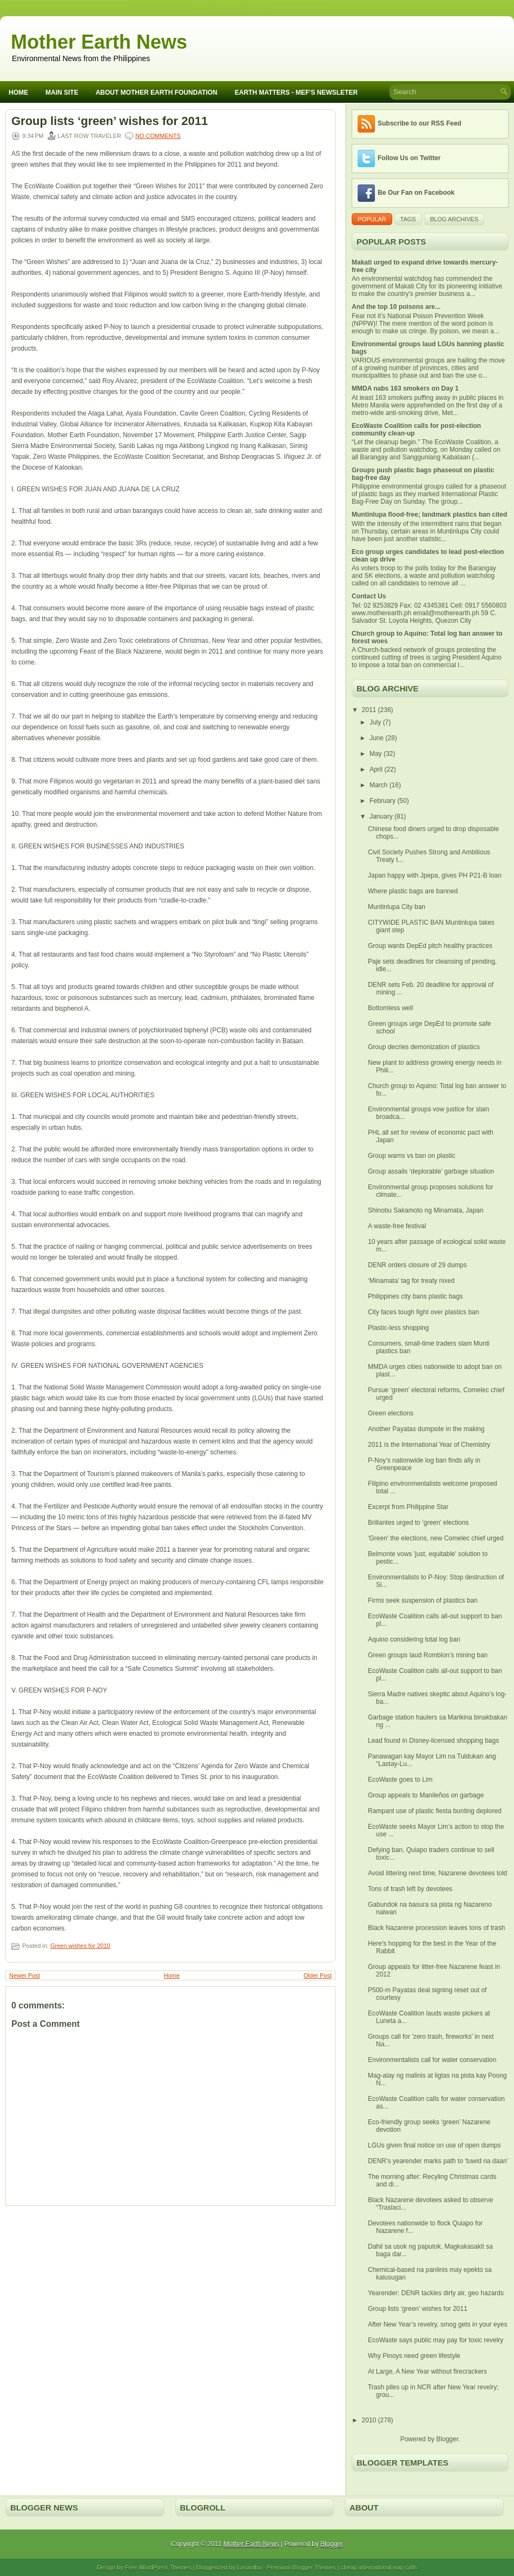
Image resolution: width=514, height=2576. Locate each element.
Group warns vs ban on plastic (411, 1155)
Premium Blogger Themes (301, 2567)
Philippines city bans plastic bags (415, 1296)
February (383, 801)
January (382, 816)
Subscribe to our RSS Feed (420, 123)
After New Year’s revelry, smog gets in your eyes (437, 2324)
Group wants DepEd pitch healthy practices (430, 946)
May (377, 753)
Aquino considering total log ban (414, 1639)
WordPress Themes (165, 2567)
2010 (370, 2420)
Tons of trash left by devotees (410, 1889)
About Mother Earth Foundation (157, 92)
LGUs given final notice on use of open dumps (434, 2145)
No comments (158, 136)
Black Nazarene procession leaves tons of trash (436, 1928)
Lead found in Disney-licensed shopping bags (433, 1740)
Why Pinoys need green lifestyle (414, 2356)
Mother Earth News (99, 42)
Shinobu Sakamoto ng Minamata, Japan (425, 1210)
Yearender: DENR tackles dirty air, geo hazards (436, 2293)
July (376, 722)
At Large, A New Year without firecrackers (427, 2371)
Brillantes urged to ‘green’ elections (418, 1522)
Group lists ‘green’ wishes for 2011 (109, 121)
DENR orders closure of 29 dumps (417, 1265)
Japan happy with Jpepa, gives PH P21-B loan (435, 875)
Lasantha (249, 2567)
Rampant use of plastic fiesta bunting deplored (435, 1811)
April (377, 769)
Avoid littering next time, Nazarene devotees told (437, 1873)
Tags (408, 219)
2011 (370, 710)
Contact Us (369, 596)
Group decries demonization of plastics (424, 1047)
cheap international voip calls (379, 2567)
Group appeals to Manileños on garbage (426, 1795)
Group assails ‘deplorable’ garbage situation (431, 1171)
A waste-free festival (397, 1226)
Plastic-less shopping (398, 1328)
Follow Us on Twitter (409, 158)
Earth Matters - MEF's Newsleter (296, 92)
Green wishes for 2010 (80, 1945)
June (377, 738)
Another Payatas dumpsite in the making (426, 1429)
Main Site (61, 92)
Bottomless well (390, 1008)
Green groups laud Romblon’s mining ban (427, 1655)
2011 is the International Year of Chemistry (429, 1444)
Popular (372, 219)
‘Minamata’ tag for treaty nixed (411, 1280)
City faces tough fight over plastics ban (423, 1312)
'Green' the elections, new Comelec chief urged (436, 1538)
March (380, 785)
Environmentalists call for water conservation (432, 2060)
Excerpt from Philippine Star (408, 1507)
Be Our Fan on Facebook (416, 192)
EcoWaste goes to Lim (400, 1779)
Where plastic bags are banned (413, 891)
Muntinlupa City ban (396, 907)
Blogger (447, 2439)
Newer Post (24, 1975)
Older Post (318, 1975)
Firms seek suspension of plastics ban (423, 1600)
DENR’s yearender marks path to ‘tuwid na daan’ (438, 2161)
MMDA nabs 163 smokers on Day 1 (405, 388)
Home (18, 92)
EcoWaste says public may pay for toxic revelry (435, 2340)
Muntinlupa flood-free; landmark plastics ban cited (429, 514)
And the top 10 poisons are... (396, 307)
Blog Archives (454, 219)
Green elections (390, 1413)
